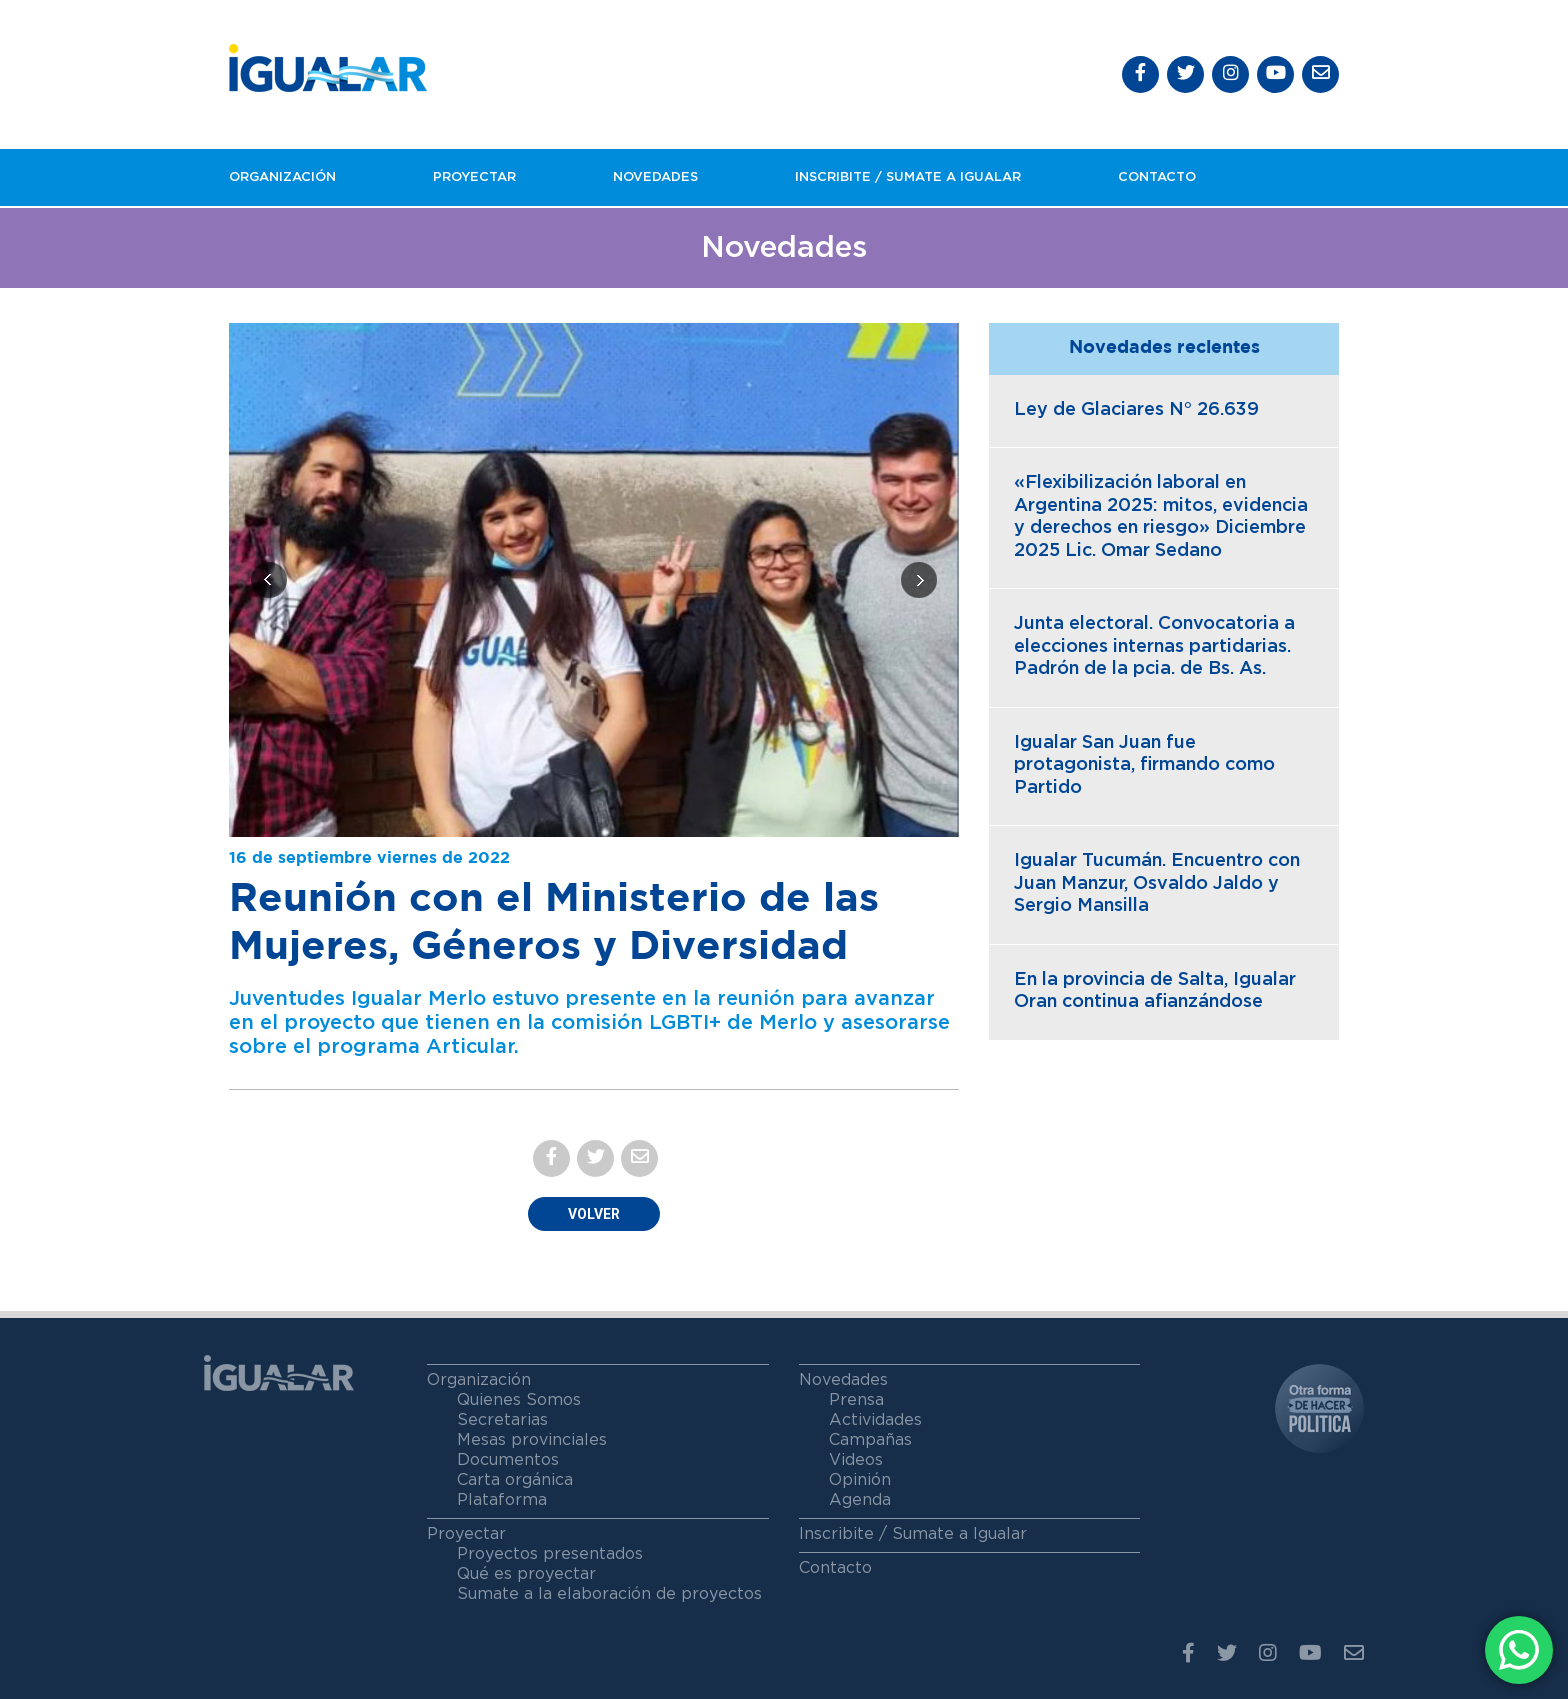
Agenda (860, 1500)
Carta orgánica (515, 1480)
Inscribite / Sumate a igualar (908, 177)
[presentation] (269, 580)
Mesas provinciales (532, 1440)
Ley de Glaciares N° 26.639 (1136, 410)
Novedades (655, 177)
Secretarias (502, 1420)
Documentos (508, 1460)
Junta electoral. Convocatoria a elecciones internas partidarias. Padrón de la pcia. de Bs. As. (1154, 646)
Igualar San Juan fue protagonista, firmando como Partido (1144, 765)
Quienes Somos (519, 1400)
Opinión (860, 1480)
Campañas (870, 1440)
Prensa (856, 1400)
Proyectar (474, 177)
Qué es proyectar (526, 1574)
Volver (594, 1214)
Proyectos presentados (550, 1554)
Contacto (1157, 177)
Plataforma (502, 1500)
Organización (282, 177)
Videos (856, 1460)
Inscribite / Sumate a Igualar (913, 1534)
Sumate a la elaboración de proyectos (609, 1594)
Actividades (875, 1420)
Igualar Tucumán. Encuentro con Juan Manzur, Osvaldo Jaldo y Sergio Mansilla (1157, 883)
